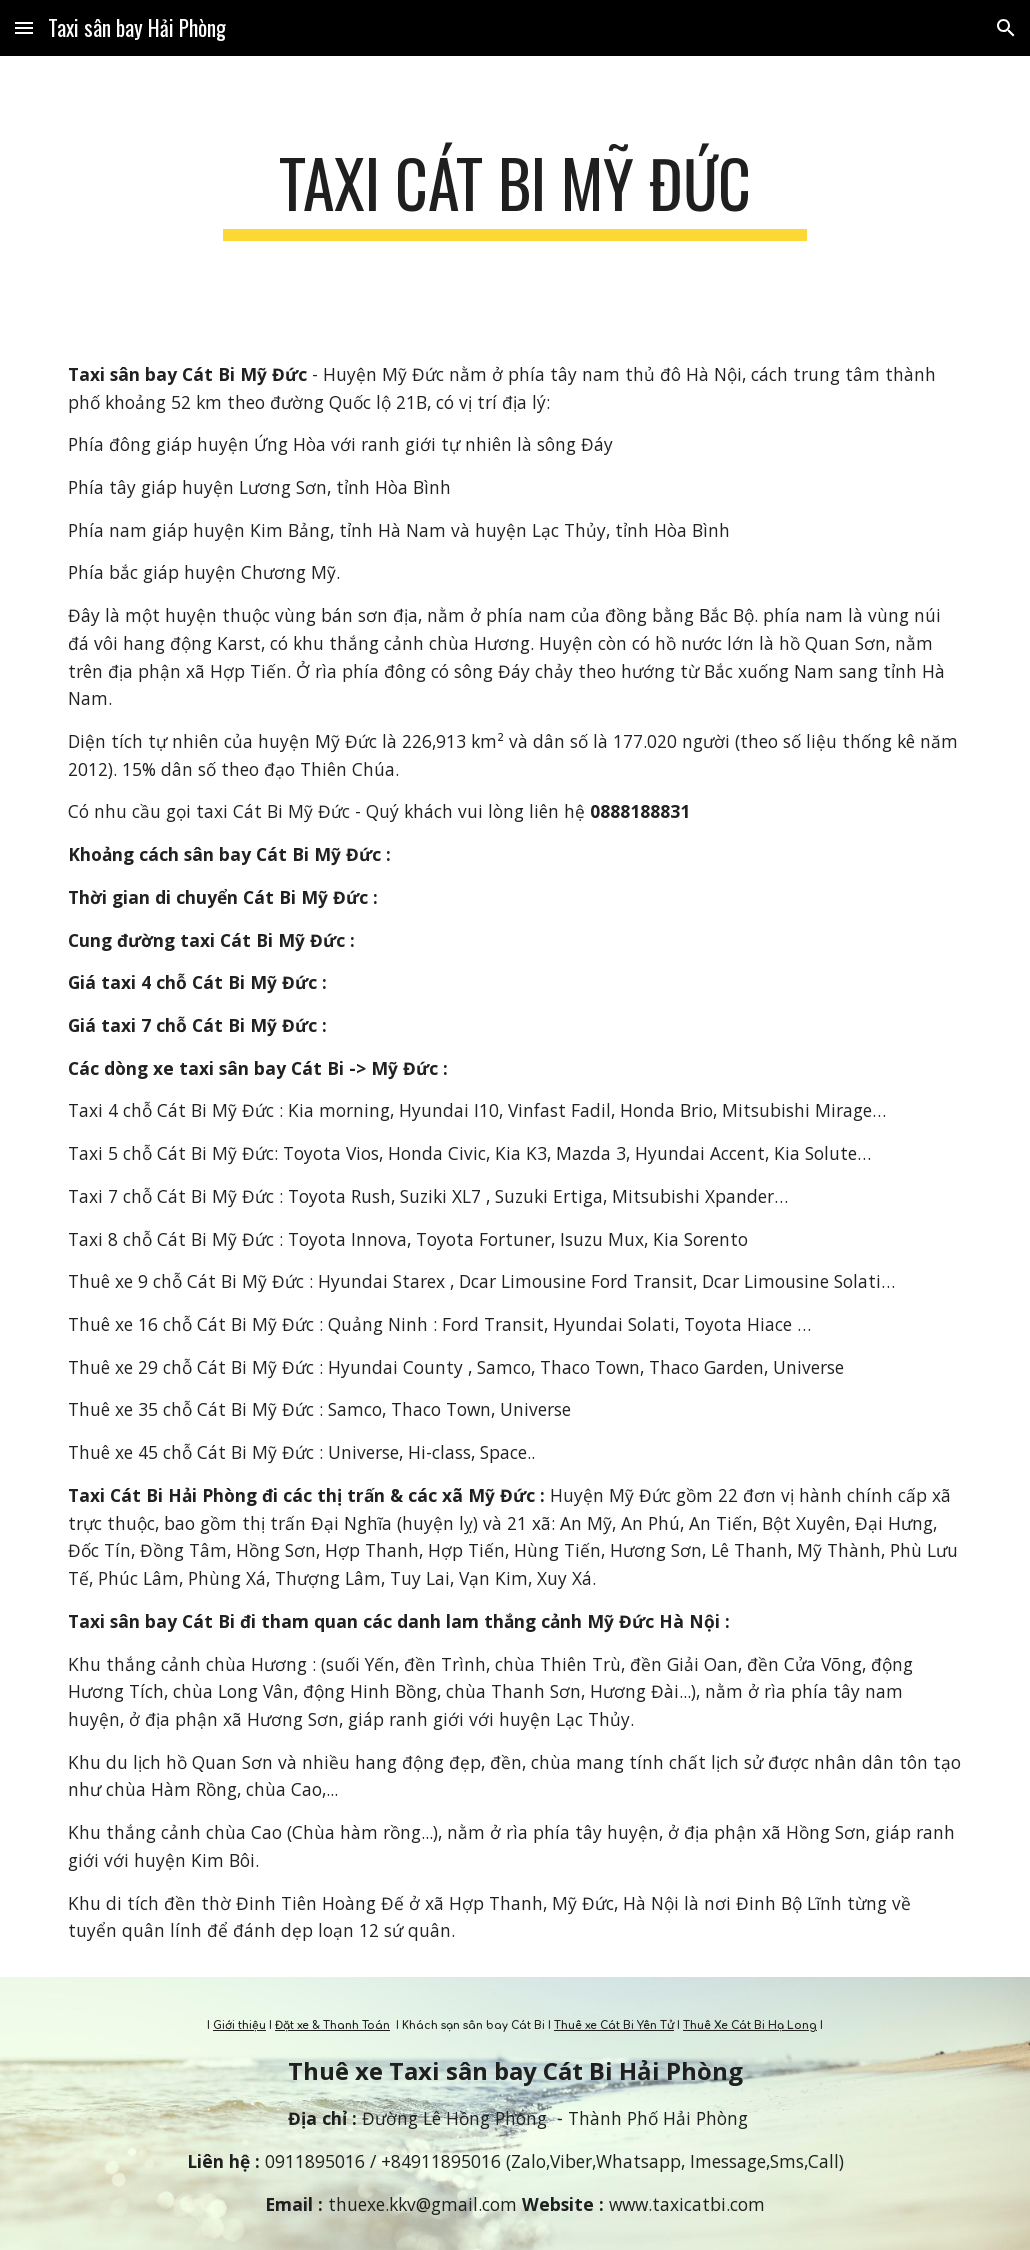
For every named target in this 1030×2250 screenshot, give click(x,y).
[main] (514, 192)
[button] (24, 27)
